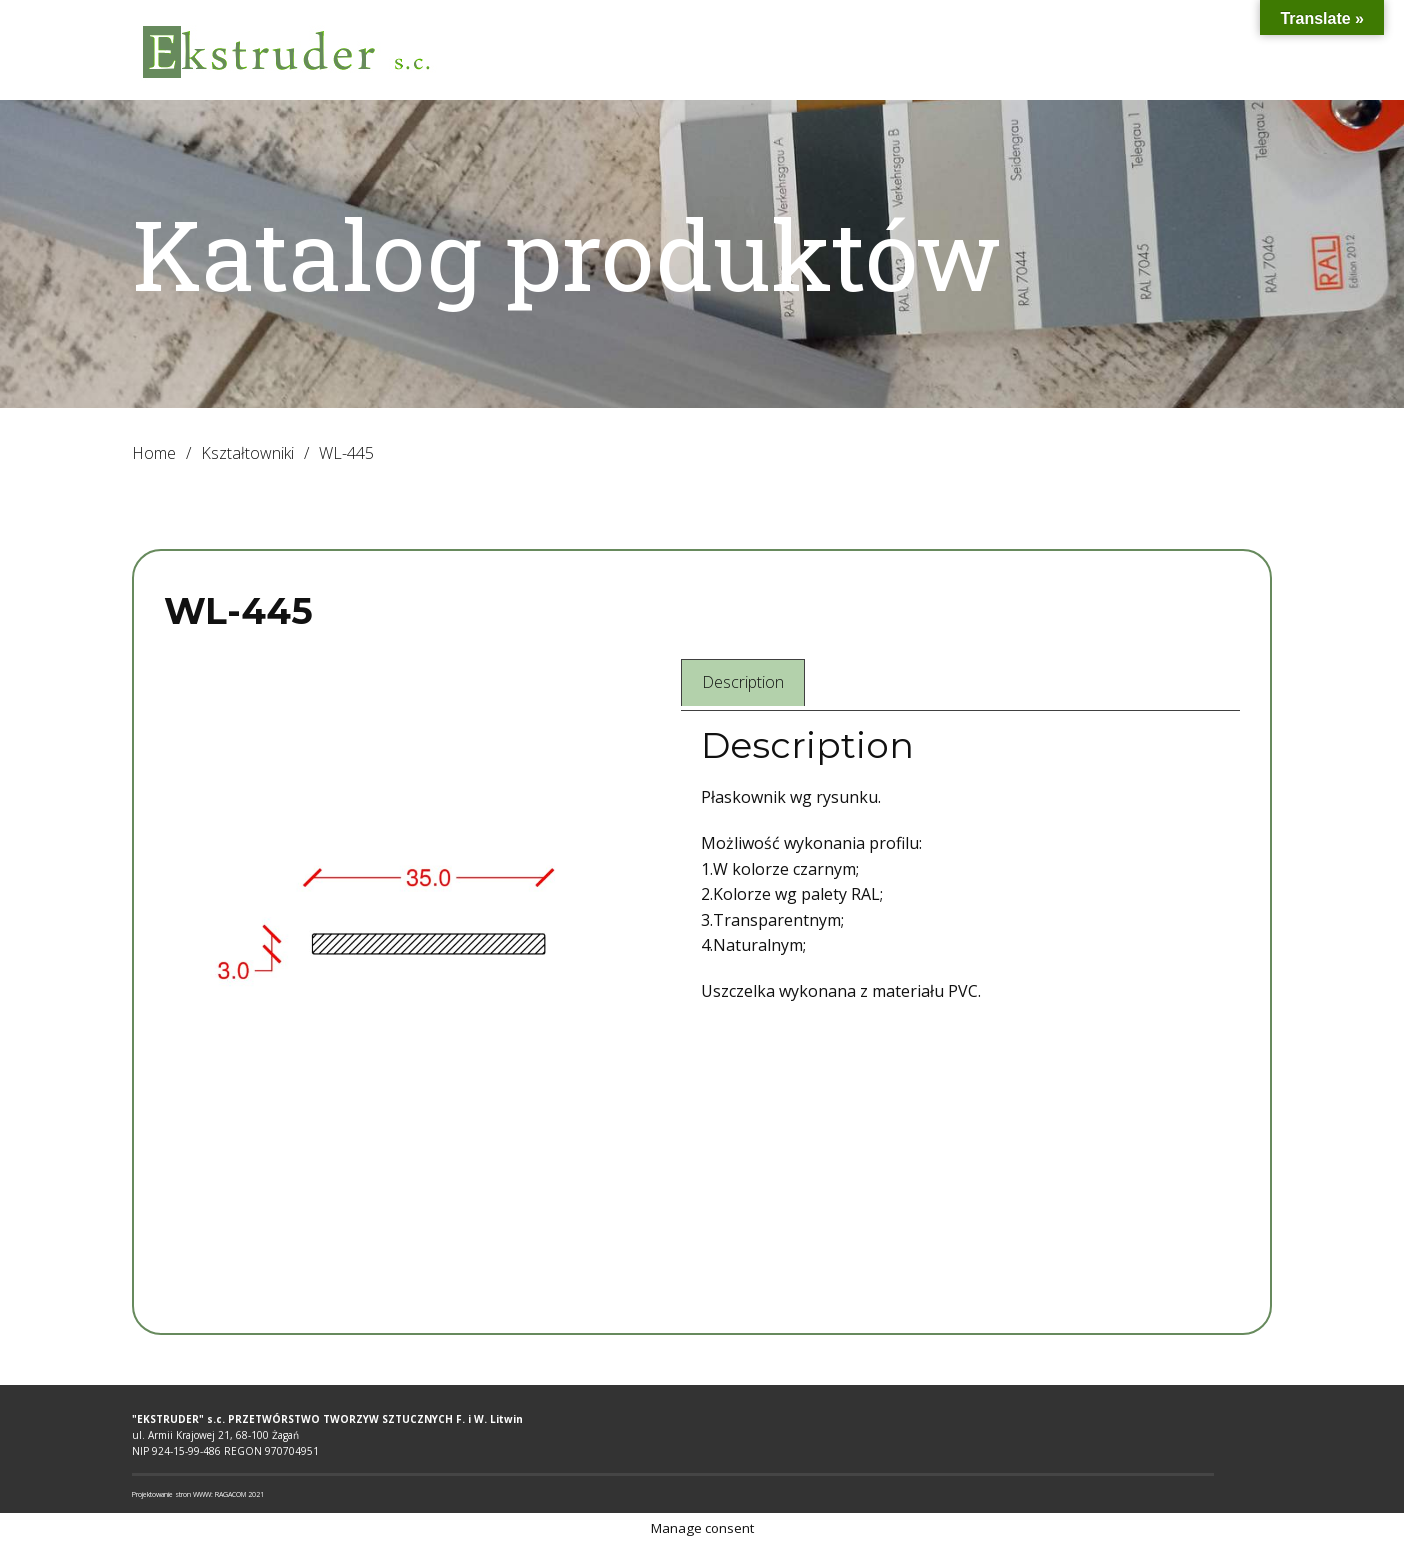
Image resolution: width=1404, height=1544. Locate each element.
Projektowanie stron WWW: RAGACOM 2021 (198, 1494)
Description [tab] (743, 682)
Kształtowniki (247, 453)
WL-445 (238, 611)
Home (154, 453)
